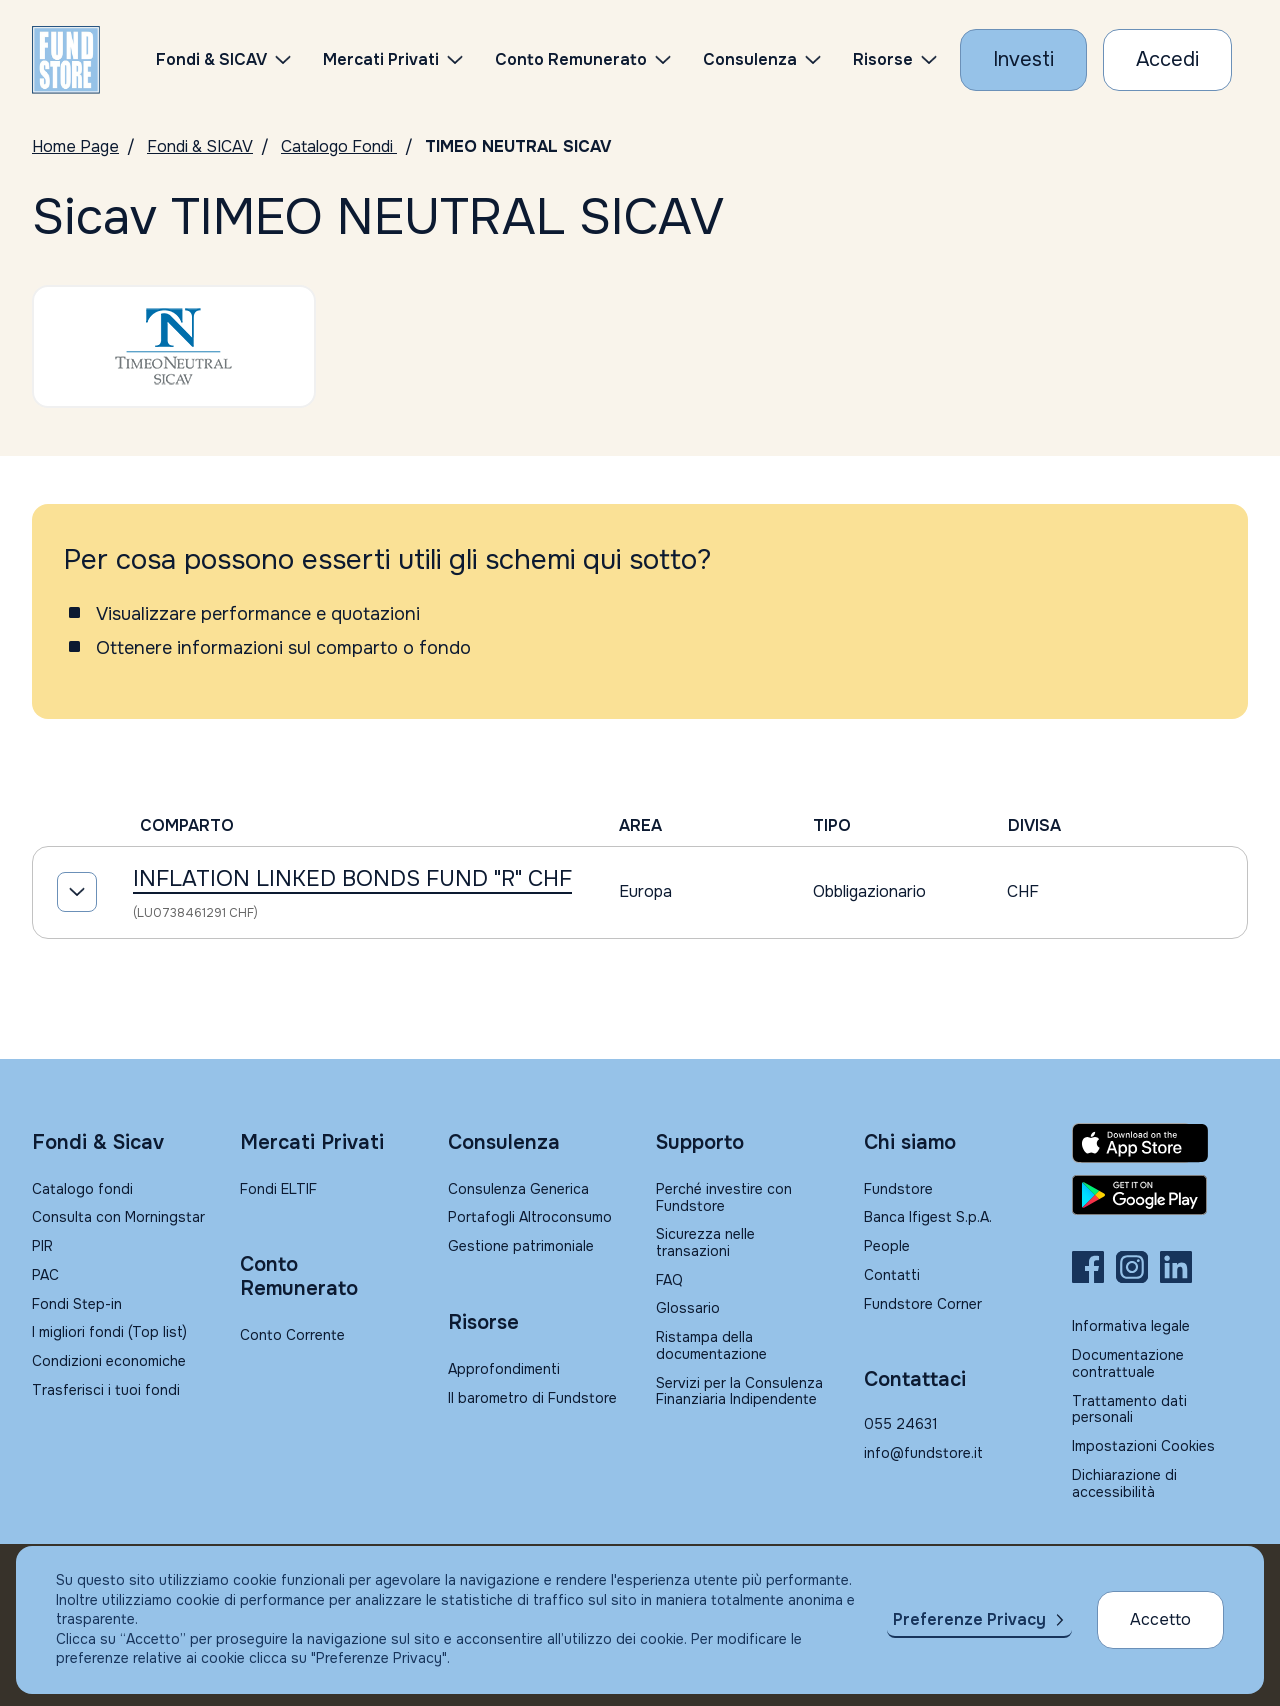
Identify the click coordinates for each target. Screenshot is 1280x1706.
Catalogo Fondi (339, 146)
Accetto (1160, 1619)
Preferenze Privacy (969, 1619)
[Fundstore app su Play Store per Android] (1160, 1195)
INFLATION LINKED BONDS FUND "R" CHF (352, 879)
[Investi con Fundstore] (1023, 60)
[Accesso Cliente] (1167, 60)
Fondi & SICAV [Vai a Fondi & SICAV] (200, 146)
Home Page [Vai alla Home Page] (75, 146)
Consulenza (750, 59)
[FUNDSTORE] (66, 60)
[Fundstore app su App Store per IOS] (1160, 1143)
